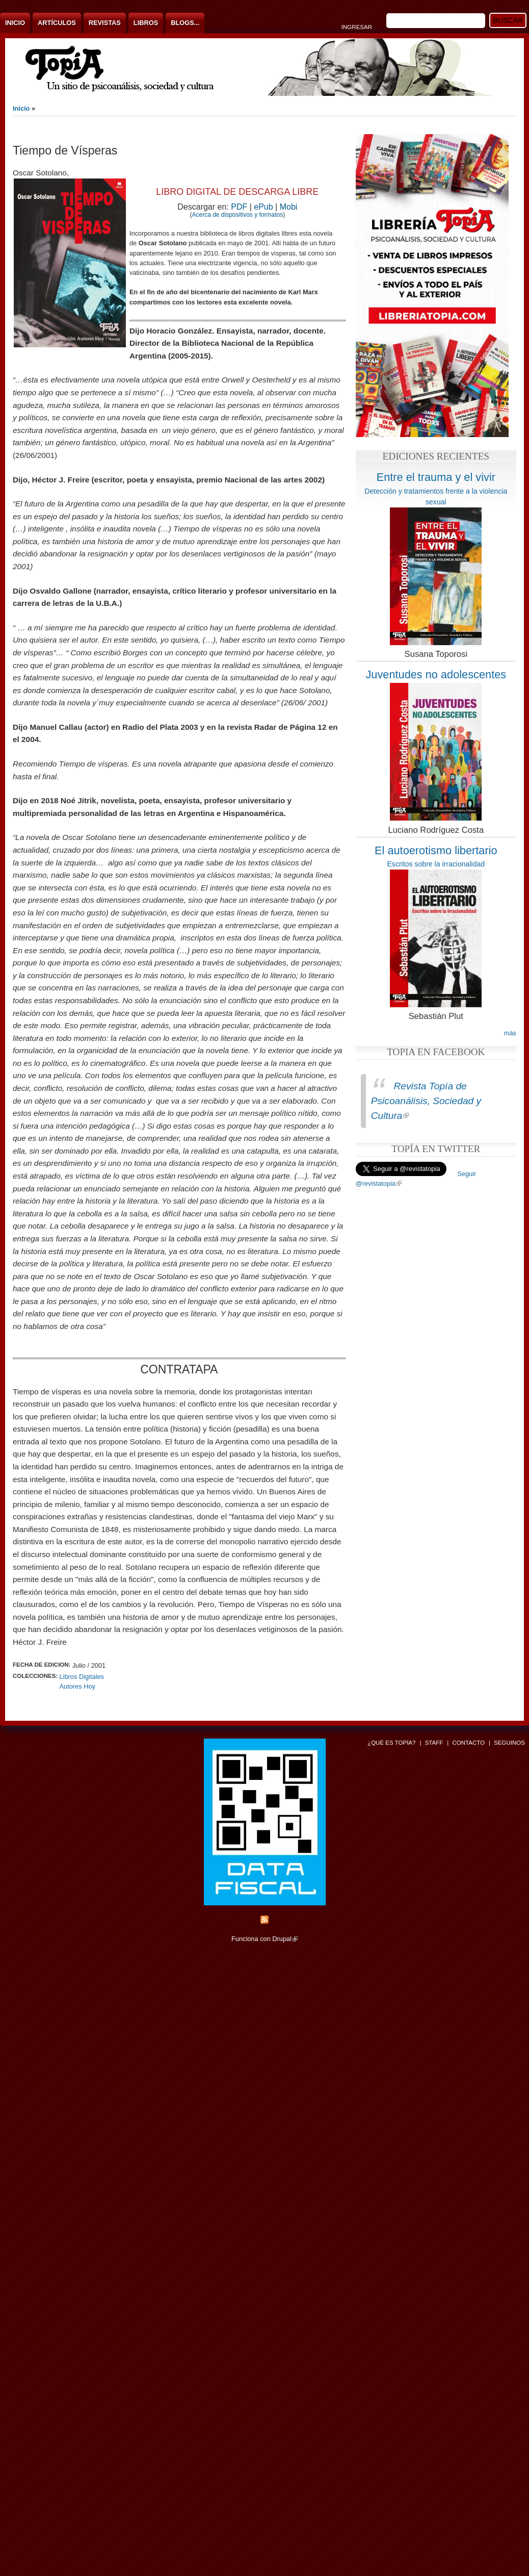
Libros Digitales (82, 1676)
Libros (146, 23)
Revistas (105, 23)
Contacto (468, 1743)
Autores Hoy (77, 1686)
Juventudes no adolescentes (435, 674)
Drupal (285, 1939)
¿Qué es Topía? (391, 1743)
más (510, 1033)
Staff (434, 1743)
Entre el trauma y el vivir (436, 477)
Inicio (15, 23)
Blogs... (185, 23)
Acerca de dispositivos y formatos (237, 214)
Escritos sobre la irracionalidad (436, 864)
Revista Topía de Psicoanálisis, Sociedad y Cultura (426, 1101)
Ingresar (356, 27)
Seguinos (509, 1743)
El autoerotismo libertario (436, 850)
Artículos (57, 23)
